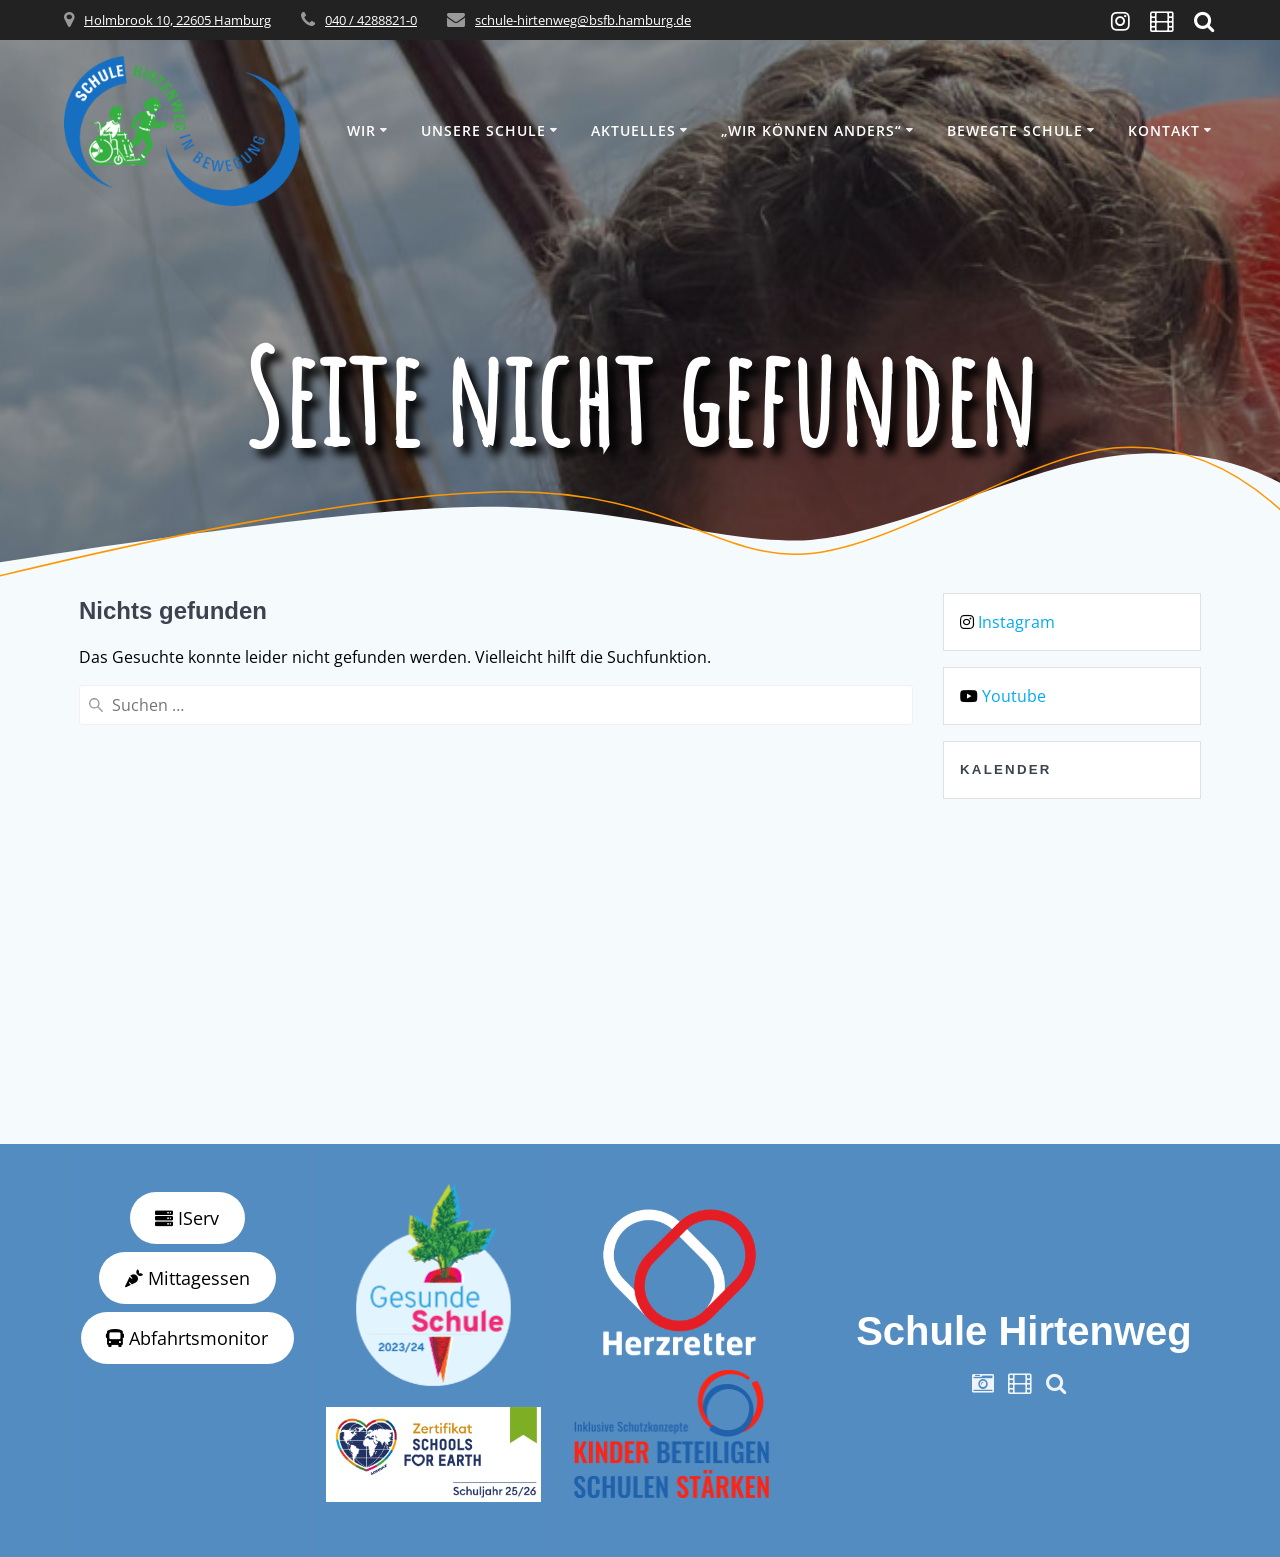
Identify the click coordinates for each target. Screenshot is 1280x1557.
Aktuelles (633, 130)
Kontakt (1164, 130)
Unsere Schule (483, 130)
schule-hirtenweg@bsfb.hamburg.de (583, 20)
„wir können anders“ (811, 130)
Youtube (1014, 696)
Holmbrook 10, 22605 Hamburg (177, 20)
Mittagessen (187, 1278)
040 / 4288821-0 (371, 20)
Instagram (1016, 622)
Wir (361, 130)
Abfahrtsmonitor (187, 1338)
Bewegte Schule (1015, 130)
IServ (187, 1218)
